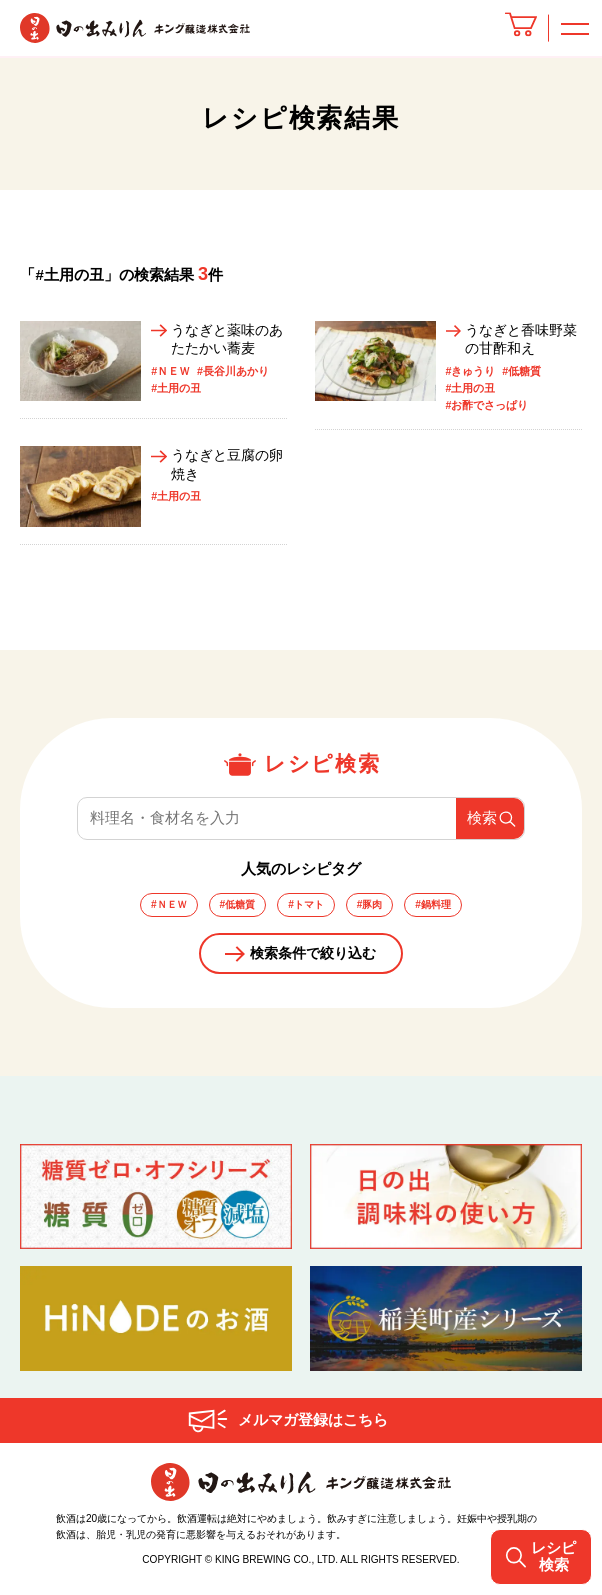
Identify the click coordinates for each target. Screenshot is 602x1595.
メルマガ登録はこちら (313, 1429)
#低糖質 (234, 907)
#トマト (306, 907)
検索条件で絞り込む (313, 960)
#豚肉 (373, 907)
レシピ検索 (538, 1556)
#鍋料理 (439, 907)
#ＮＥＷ (162, 907)
